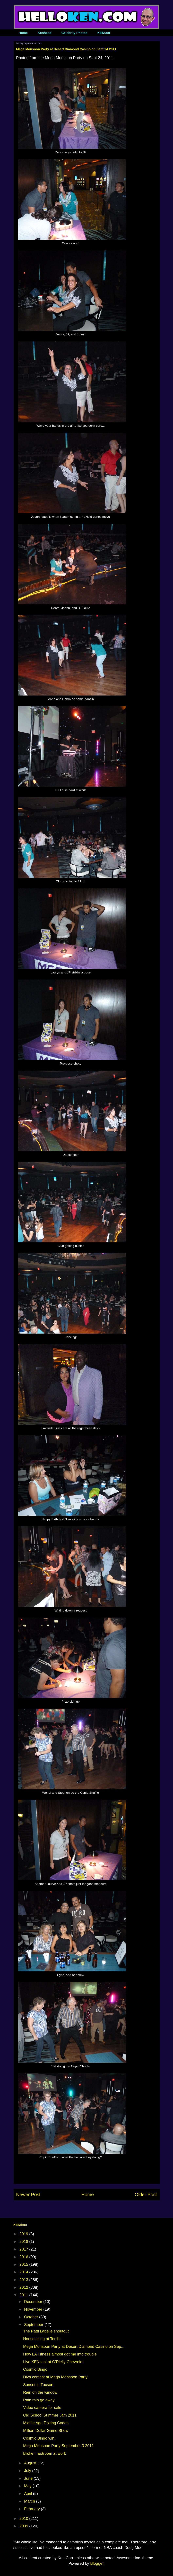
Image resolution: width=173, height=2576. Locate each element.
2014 (24, 2272)
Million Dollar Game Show (45, 2430)
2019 (24, 2234)
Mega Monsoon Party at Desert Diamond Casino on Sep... (73, 2346)
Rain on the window (40, 2392)
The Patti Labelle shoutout (46, 2331)
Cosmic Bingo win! (39, 2438)
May (28, 2486)
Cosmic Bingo (35, 2369)
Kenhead (44, 33)
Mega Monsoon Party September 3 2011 (58, 2445)
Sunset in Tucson (38, 2384)
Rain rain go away (38, 2400)
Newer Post (28, 2194)
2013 (24, 2279)
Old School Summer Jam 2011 (50, 2415)
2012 (24, 2287)
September (34, 2324)
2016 (24, 2257)
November (33, 2309)
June (29, 2478)
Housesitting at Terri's (41, 2339)
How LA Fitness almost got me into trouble (60, 2354)
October (31, 2317)
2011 (24, 2295)
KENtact (103, 33)
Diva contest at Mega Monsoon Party (55, 2377)
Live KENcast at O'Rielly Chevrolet (53, 2362)
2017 (24, 2249)
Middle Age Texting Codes (45, 2423)
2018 (24, 2241)
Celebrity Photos (74, 33)
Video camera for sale (42, 2407)
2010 (24, 2518)
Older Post (146, 2194)
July (28, 2470)
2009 (24, 2526)
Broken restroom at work (44, 2453)
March (30, 2501)
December (33, 2301)
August (30, 2463)
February (32, 2509)
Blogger (97, 2563)
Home (23, 33)
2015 (24, 2264)
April (28, 2493)
